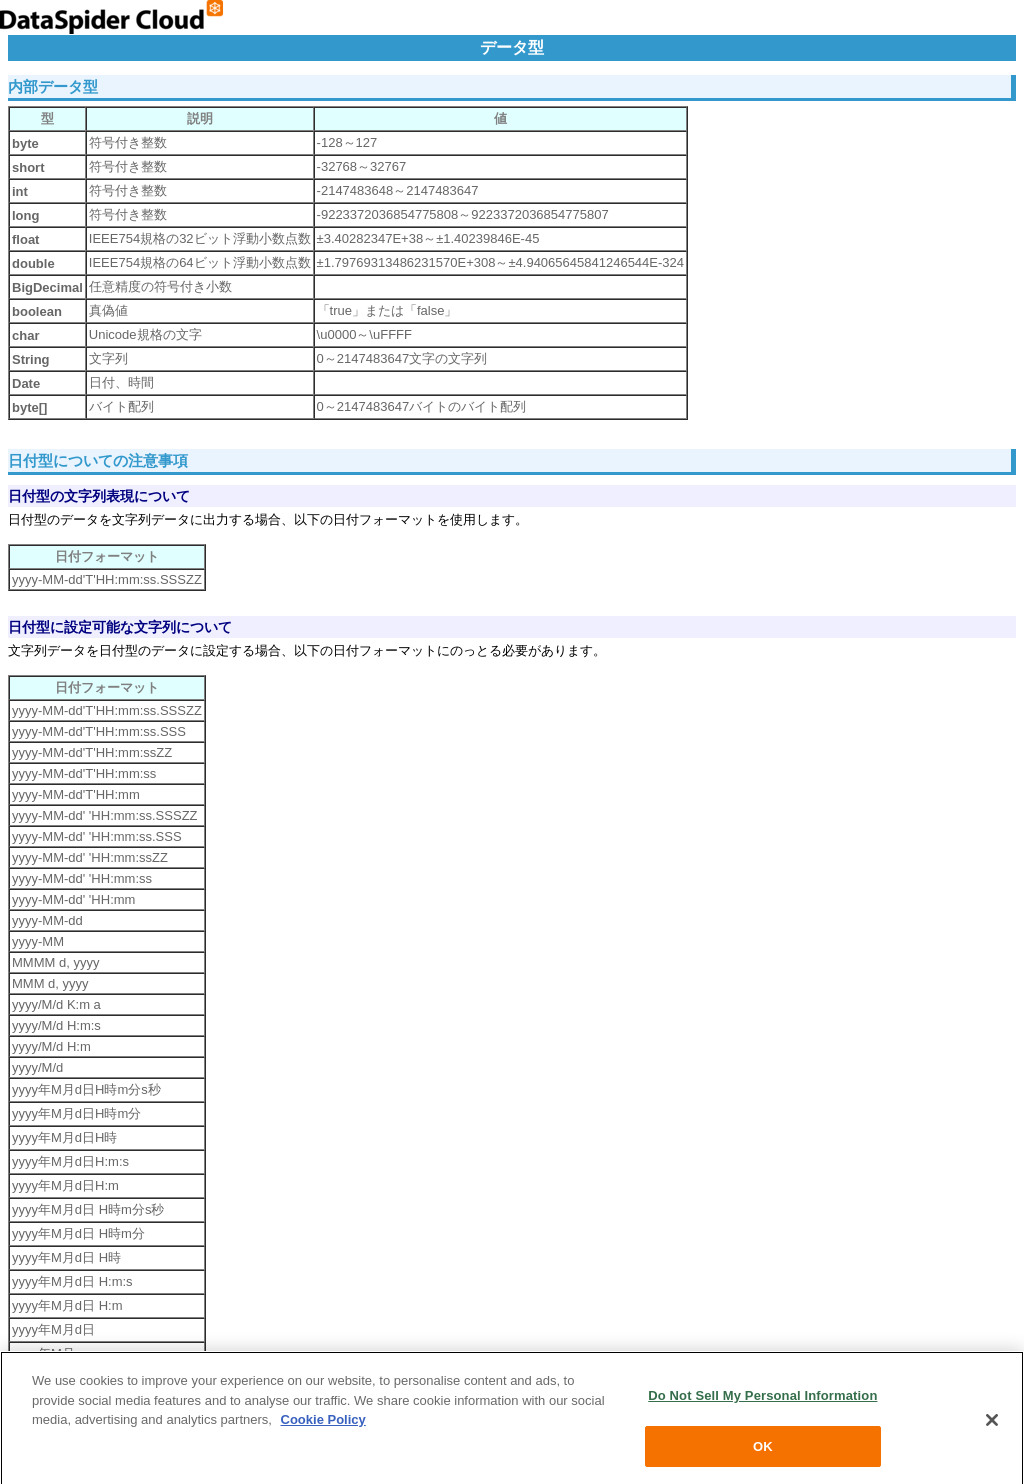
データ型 (512, 47)
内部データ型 (53, 86)
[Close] (992, 1425)
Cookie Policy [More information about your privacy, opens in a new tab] (323, 1425)
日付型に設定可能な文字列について (120, 627)
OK (763, 1452)
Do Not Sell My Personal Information (762, 1401)
